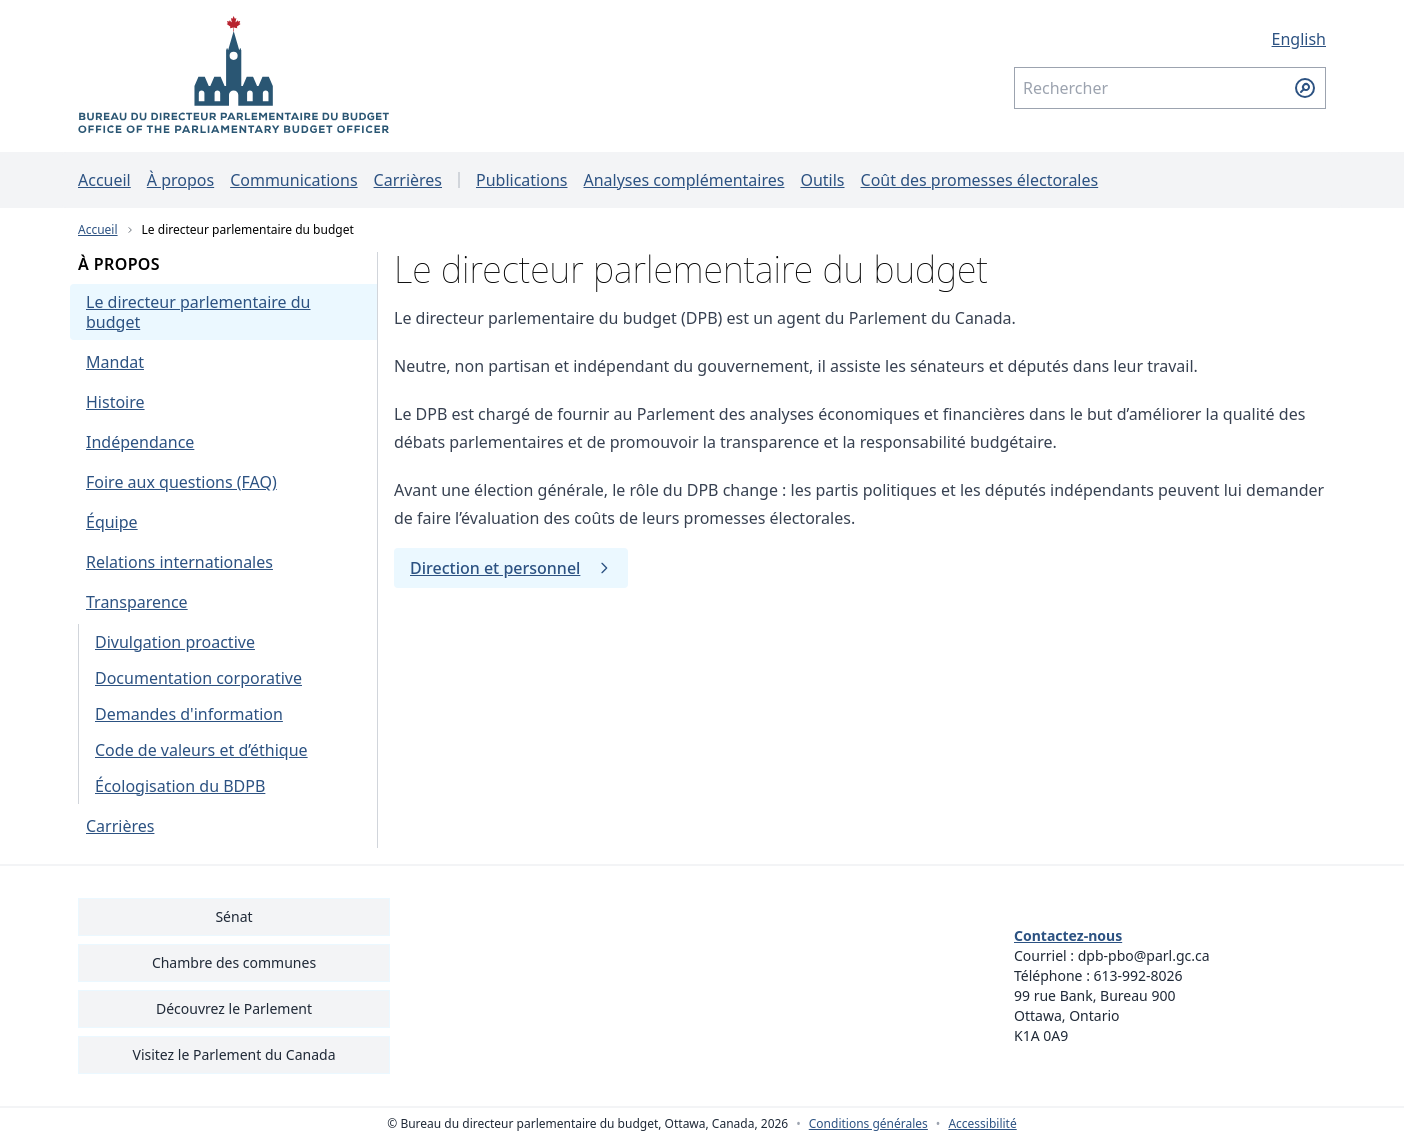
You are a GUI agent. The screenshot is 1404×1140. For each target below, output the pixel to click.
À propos (180, 180)
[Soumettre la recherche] (1305, 88)
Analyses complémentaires (683, 180)
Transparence (137, 602)
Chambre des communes (234, 962)
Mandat (115, 362)
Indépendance (140, 442)
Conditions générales (868, 1124)
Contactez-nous (1068, 935)
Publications (521, 180)
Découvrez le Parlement (234, 1008)
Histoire (115, 402)
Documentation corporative (198, 678)
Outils (822, 180)
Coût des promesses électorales (980, 180)
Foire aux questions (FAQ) (181, 482)
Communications (293, 180)
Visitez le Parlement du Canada (233, 1054)
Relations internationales (179, 562)
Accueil (104, 180)
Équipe (112, 522)
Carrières (408, 180)
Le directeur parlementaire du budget (248, 229)
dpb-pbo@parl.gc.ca (1144, 955)
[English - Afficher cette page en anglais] (1170, 39)
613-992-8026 (1138, 975)
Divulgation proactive (175, 642)
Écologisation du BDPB (180, 786)
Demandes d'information (189, 714)
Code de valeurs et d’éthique (201, 750)
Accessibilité (982, 1124)
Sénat (233, 916)
